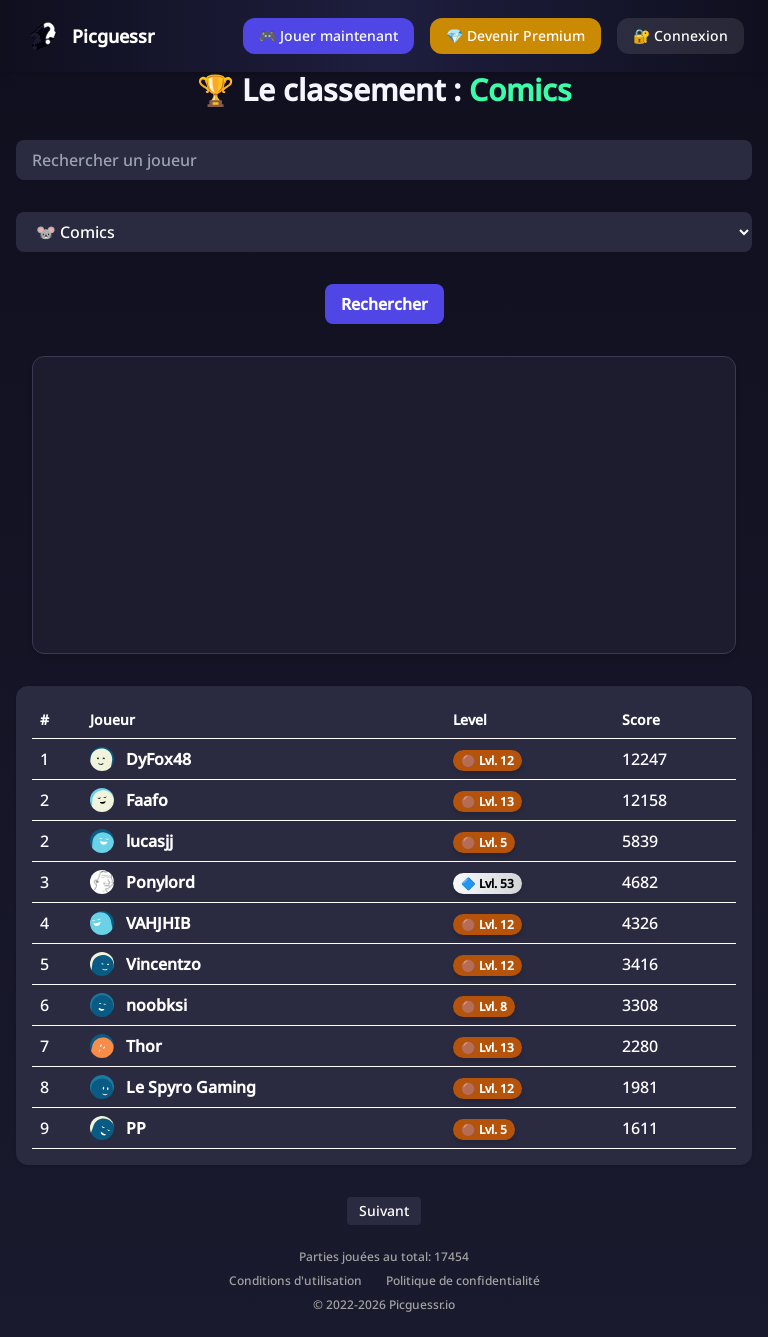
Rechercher (384, 304)
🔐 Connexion (680, 35)
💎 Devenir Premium (515, 35)
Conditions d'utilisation (295, 1281)
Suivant (384, 1210)
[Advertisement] (384, 505)
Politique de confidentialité (463, 1281)
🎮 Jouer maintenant (328, 35)
